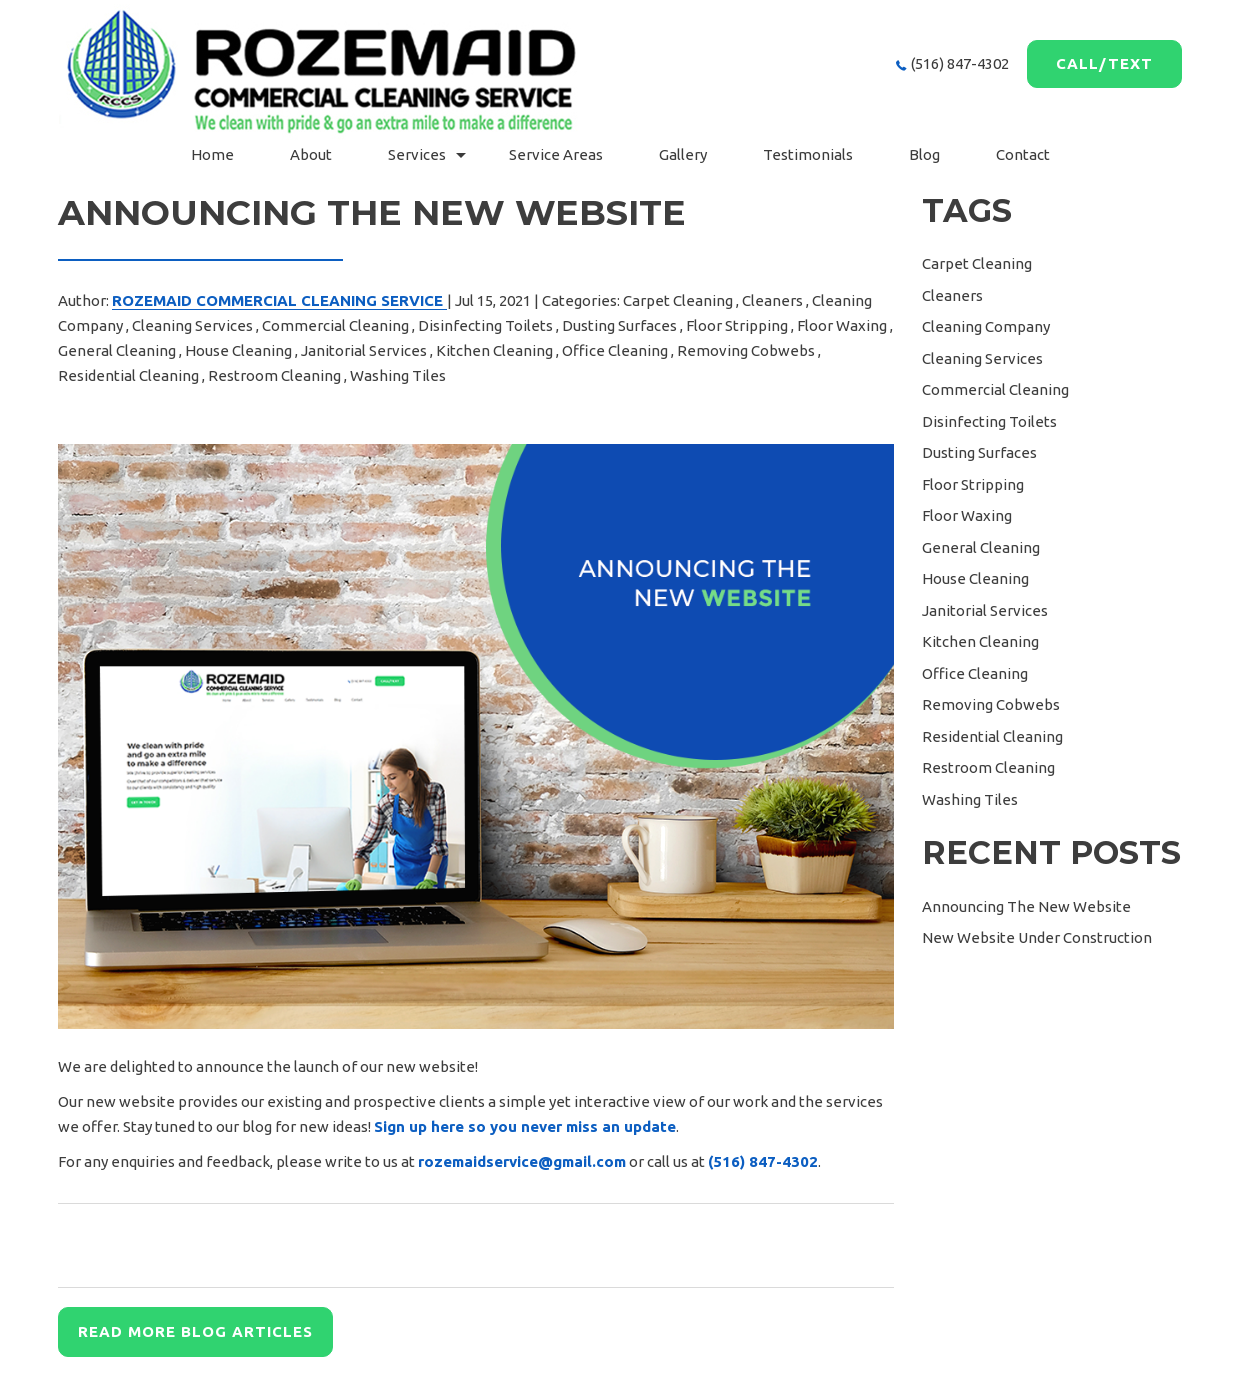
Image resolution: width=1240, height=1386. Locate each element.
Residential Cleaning (128, 375)
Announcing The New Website (1026, 906)
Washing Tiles (398, 375)
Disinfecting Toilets (485, 325)
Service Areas (556, 154)
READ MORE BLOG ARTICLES (195, 1331)
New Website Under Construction (1037, 937)
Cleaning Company (986, 326)
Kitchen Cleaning (494, 350)
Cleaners (772, 300)
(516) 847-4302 (960, 63)
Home (212, 154)
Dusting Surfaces (619, 325)
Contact (1023, 154)
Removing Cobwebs (746, 350)
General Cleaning (117, 350)
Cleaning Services (192, 325)
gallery (683, 154)
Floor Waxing (842, 325)
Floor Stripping (737, 325)
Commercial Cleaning (335, 325)
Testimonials (808, 154)
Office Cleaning (615, 350)
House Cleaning (238, 350)
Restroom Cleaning (274, 375)
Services (417, 154)
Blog (924, 154)
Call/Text (1104, 63)
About (311, 154)
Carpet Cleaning (678, 300)
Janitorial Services (364, 350)
